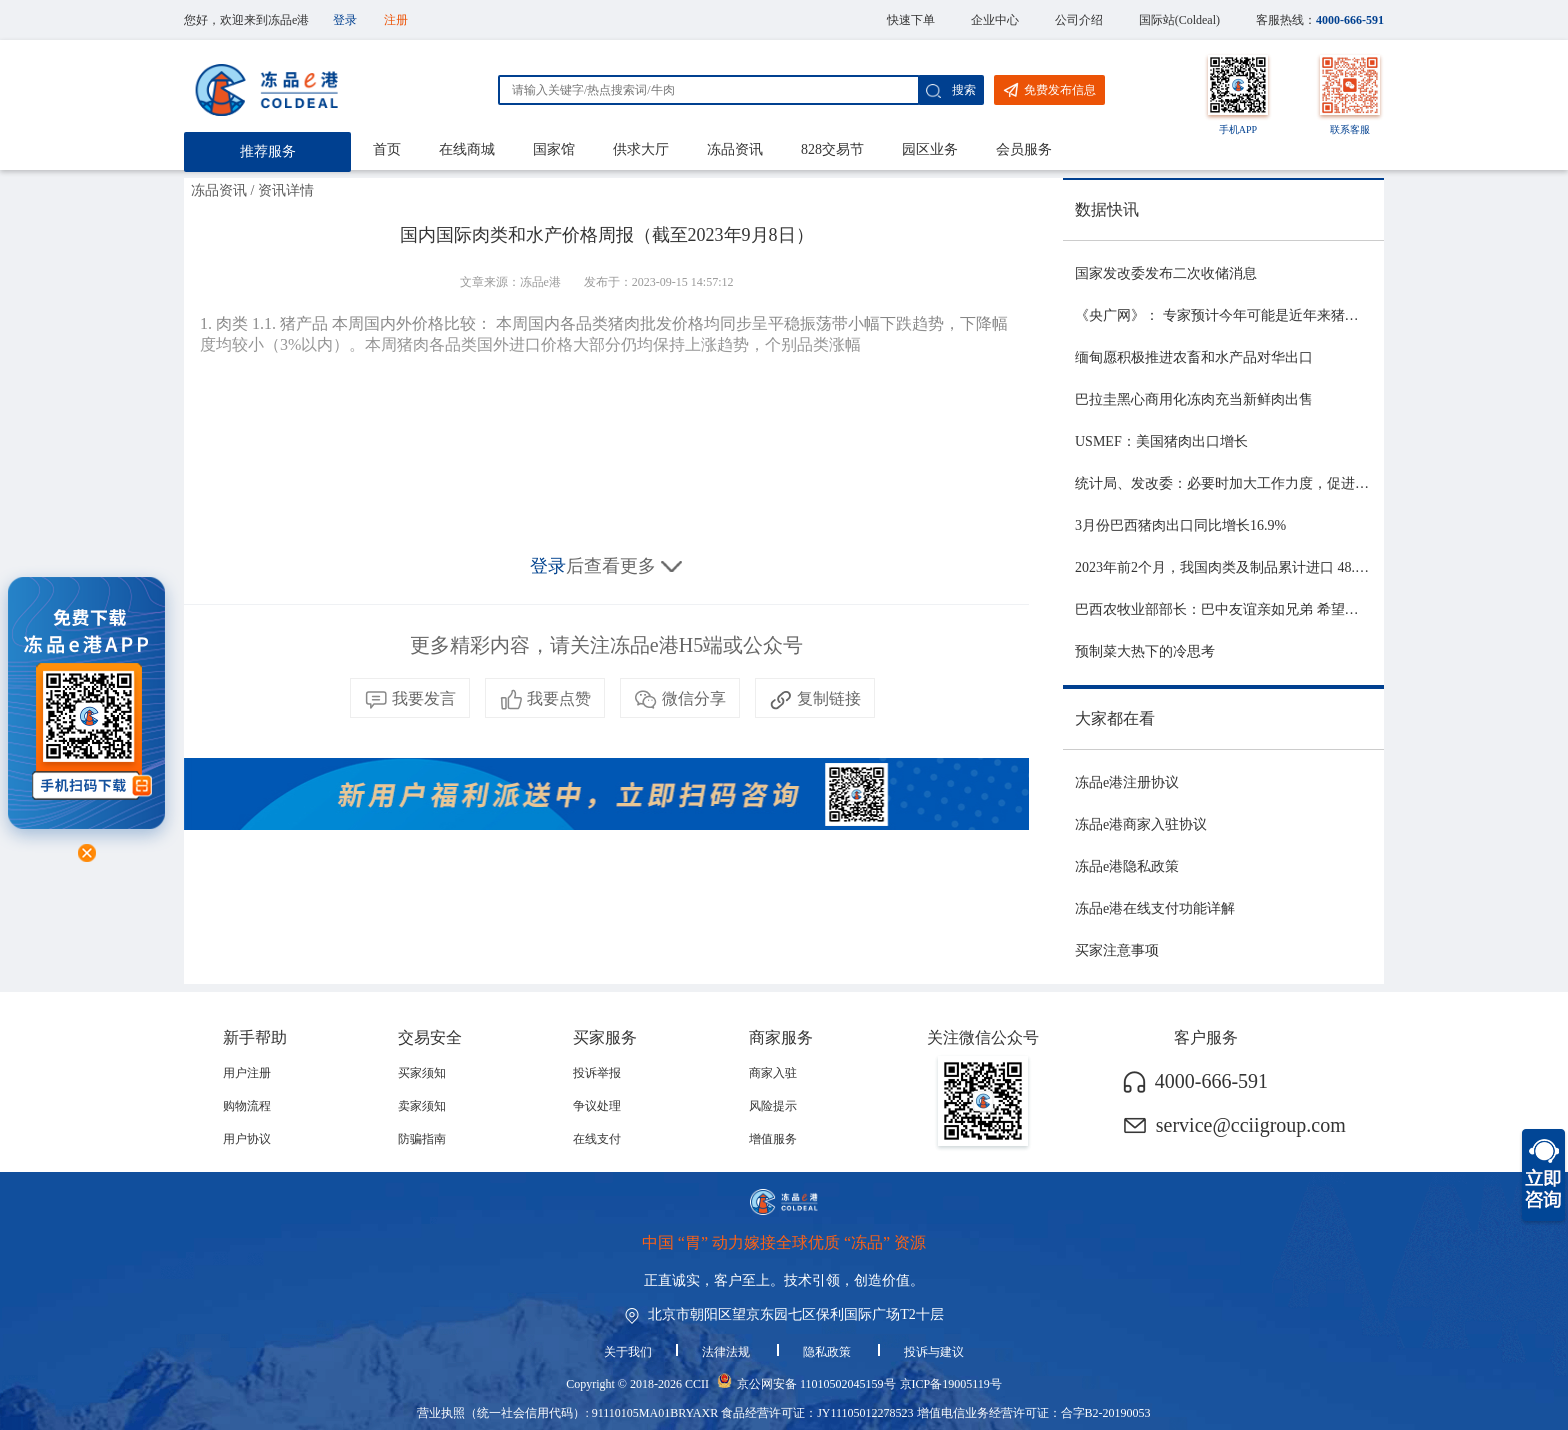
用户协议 (247, 1139)
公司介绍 (1079, 20)
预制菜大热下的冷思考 (1145, 651)
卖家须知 (422, 1106)
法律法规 (727, 1352)
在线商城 (467, 149)
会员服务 (1024, 149)
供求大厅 (641, 149)
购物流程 (247, 1106)
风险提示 (773, 1106)
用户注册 (247, 1073)
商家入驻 (773, 1073)
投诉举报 (597, 1073)
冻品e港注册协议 (1127, 782)
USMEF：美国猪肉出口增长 (1161, 441)
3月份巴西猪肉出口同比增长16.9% (1180, 525)
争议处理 (597, 1106)
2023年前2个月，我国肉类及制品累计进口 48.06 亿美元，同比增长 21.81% (1303, 567)
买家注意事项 (1117, 950)
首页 (387, 149)
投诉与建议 (934, 1352)
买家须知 (422, 1073)
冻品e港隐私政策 (1127, 866)
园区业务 (930, 149)
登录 (345, 20)
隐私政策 (828, 1352)
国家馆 (554, 149)
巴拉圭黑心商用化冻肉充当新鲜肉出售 (1194, 399)
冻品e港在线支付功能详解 (1155, 908)
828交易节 (832, 149)
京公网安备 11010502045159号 (816, 1384)
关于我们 (628, 1352)
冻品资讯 (735, 149)
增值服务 (773, 1139)
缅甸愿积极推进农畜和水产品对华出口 (1194, 357)
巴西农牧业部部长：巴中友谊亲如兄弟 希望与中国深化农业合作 (1273, 609)
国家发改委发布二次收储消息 (1166, 273)
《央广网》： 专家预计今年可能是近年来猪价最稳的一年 (1252, 315)
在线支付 (597, 1139)
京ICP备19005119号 (951, 1384)
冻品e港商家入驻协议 (1141, 824)
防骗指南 (422, 1139)
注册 (396, 20)
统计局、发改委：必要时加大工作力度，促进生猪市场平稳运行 (1271, 483)
